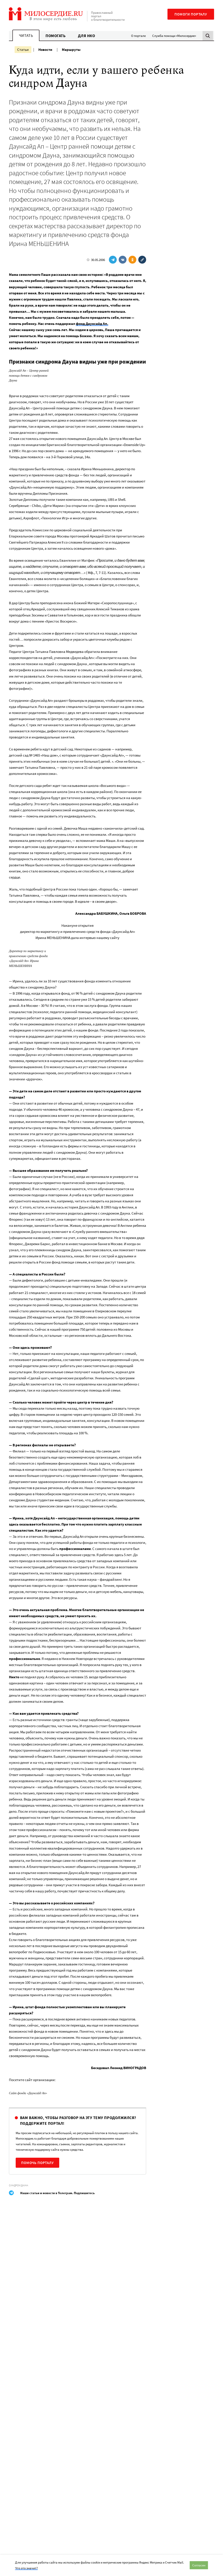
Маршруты (71, 49)
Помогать (56, 35)
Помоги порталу (190, 14)
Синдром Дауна (18, 2185)
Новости (45, 49)
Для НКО (86, 35)
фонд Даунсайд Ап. (92, 323)
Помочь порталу (37, 2162)
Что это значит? (26, 2568)
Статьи (23, 49)
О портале (138, 36)
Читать (26, 35)
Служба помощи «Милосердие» (174, 36)
